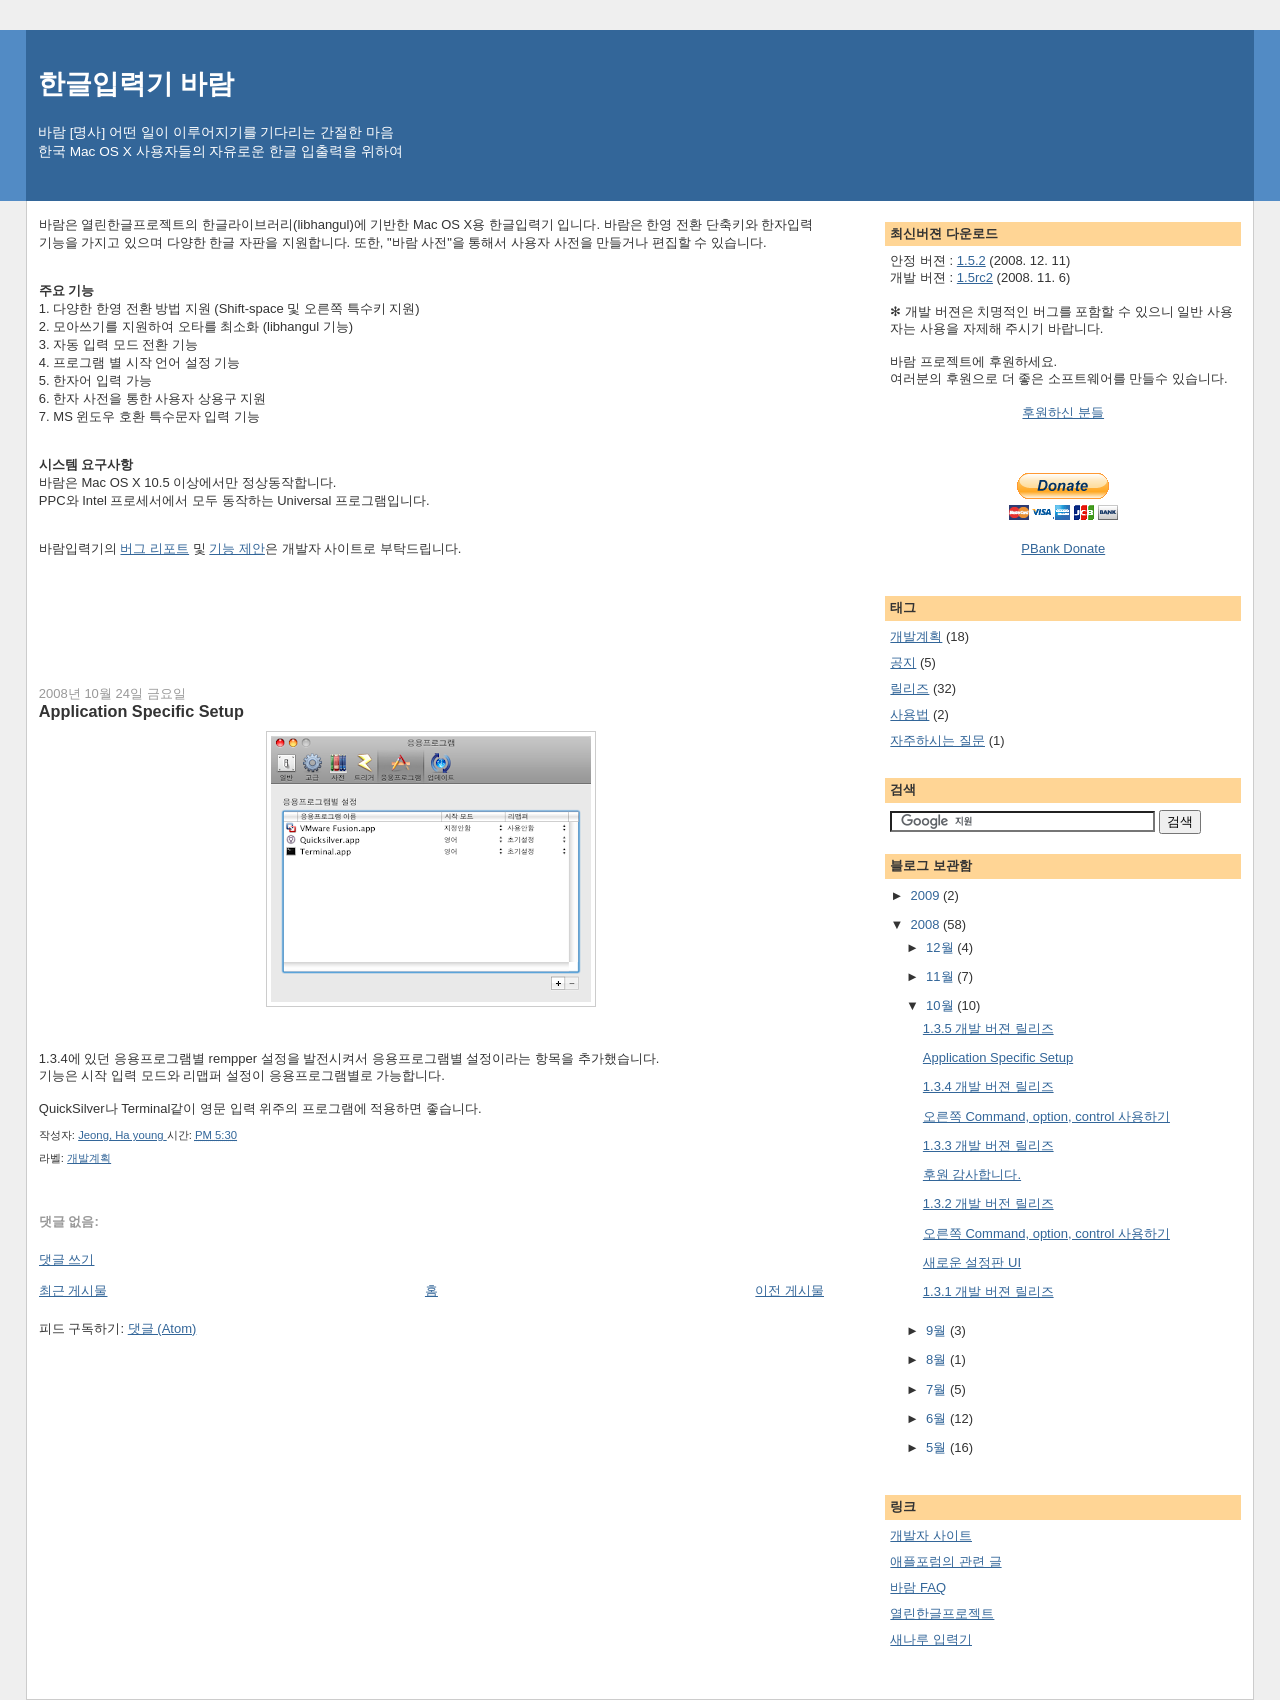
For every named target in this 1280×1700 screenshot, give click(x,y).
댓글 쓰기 (67, 1259)
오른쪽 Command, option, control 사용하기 (1046, 1116)
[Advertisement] (403, 618)
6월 (938, 1418)
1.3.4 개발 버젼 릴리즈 (988, 1086)
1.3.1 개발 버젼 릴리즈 (988, 1291)
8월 (938, 1359)
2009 (926, 895)
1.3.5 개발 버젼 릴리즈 (988, 1028)
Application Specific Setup (998, 1057)
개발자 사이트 (931, 1535)
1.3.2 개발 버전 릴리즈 (988, 1203)
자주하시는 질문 (937, 740)
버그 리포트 (154, 548)
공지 (903, 662)
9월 (938, 1330)
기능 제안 (237, 548)
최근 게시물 (73, 1290)
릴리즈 (909, 688)
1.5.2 (971, 260)
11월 (941, 976)
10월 (941, 1005)
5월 (938, 1447)
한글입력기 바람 (136, 83)
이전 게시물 (789, 1290)
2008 (926, 924)
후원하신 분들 (1063, 412)
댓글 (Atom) (162, 1328)
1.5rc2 (975, 277)
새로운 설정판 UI (972, 1262)
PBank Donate (1063, 548)
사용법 (909, 714)
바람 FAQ (918, 1587)
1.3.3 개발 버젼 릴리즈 (988, 1145)
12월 (941, 947)
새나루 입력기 (931, 1639)
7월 (938, 1389)
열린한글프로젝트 (942, 1613)
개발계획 (89, 1158)
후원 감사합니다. (972, 1174)
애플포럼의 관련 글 (945, 1561)
